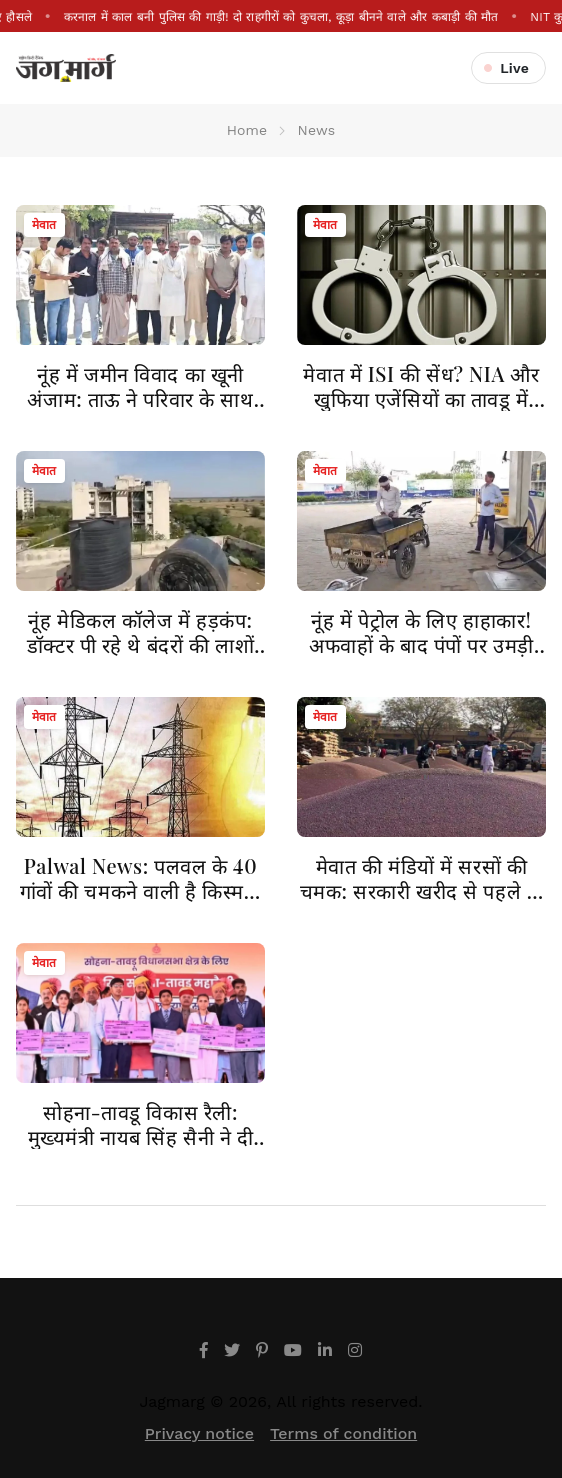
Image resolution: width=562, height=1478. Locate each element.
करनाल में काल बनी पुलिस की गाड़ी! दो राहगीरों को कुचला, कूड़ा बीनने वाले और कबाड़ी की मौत (281, 17)
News (317, 130)
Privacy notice (199, 1433)
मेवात (44, 225)
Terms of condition (343, 1433)
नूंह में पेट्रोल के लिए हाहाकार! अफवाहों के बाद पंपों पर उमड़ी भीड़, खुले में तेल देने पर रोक (421, 644)
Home (247, 130)
